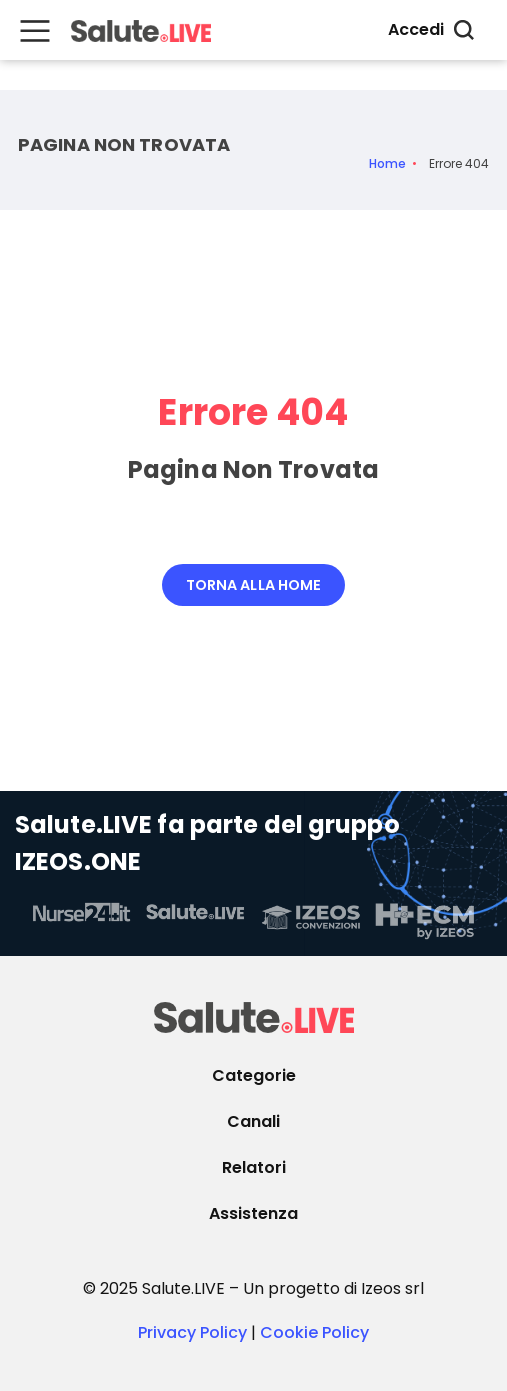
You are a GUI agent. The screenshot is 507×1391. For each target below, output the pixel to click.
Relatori (254, 1167)
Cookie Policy (314, 1332)
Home (387, 164)
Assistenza (253, 1213)
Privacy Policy (192, 1332)
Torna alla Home (254, 585)
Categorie (254, 1075)
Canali (253, 1121)
